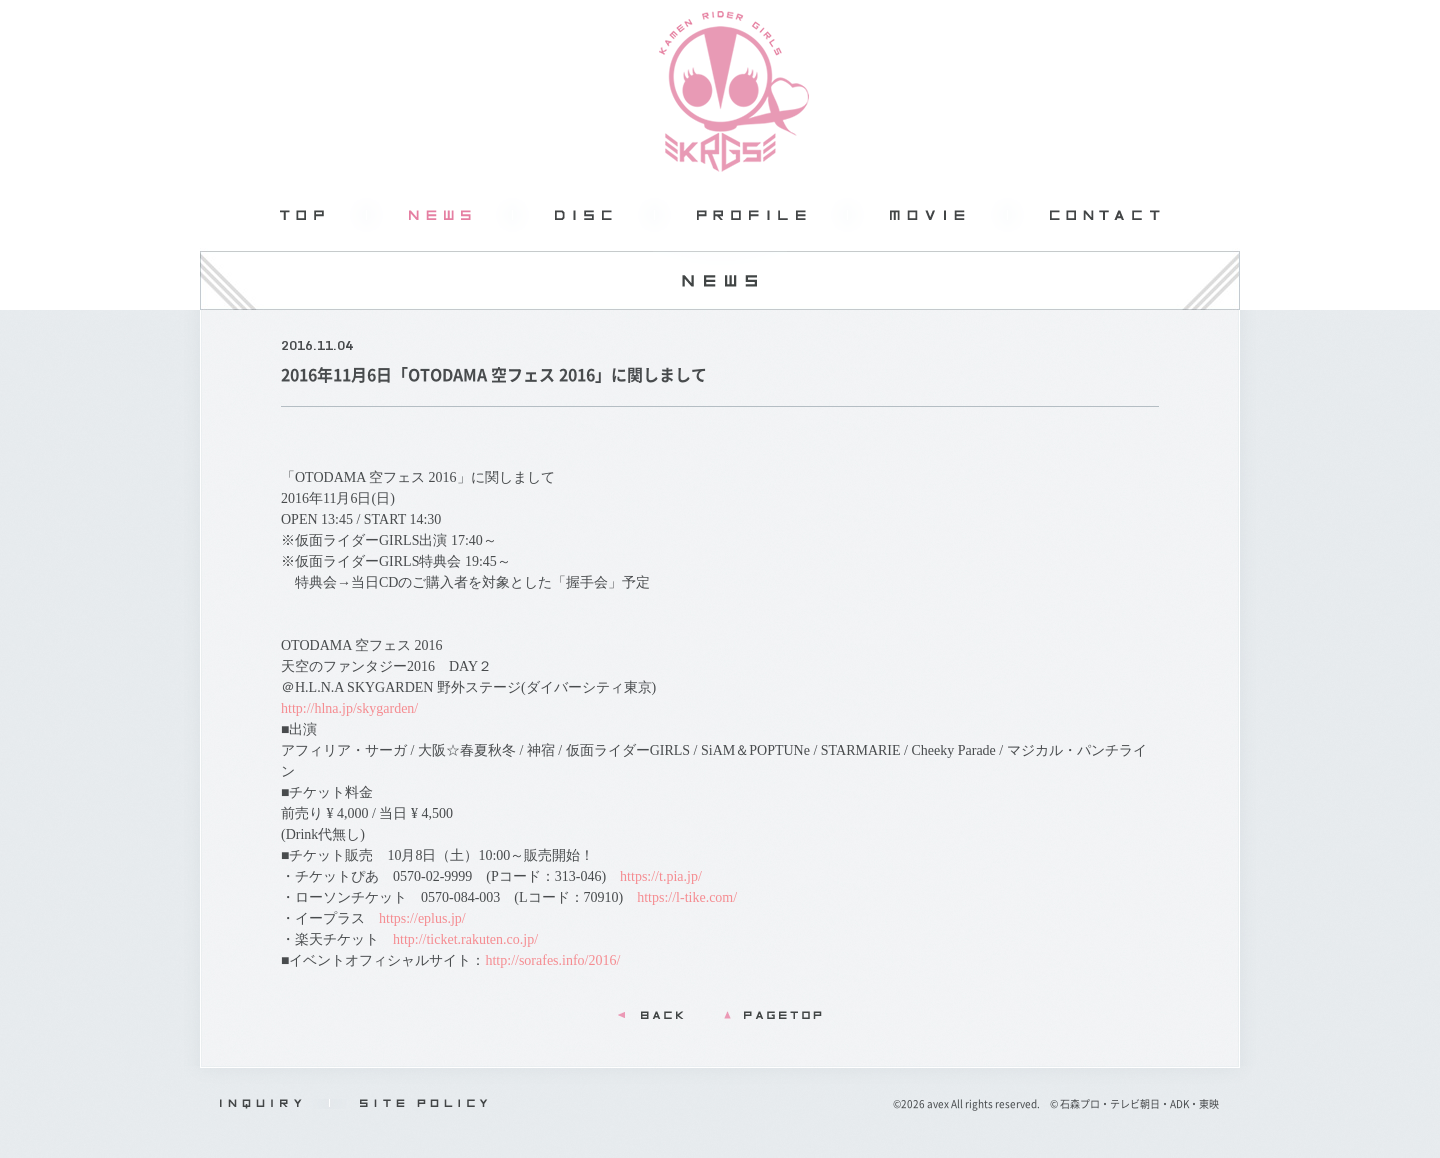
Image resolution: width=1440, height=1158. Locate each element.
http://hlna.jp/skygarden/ (349, 708)
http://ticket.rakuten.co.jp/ (465, 939)
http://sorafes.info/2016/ (552, 960)
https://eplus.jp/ (422, 918)
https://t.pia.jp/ (661, 876)
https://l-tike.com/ (687, 897)
